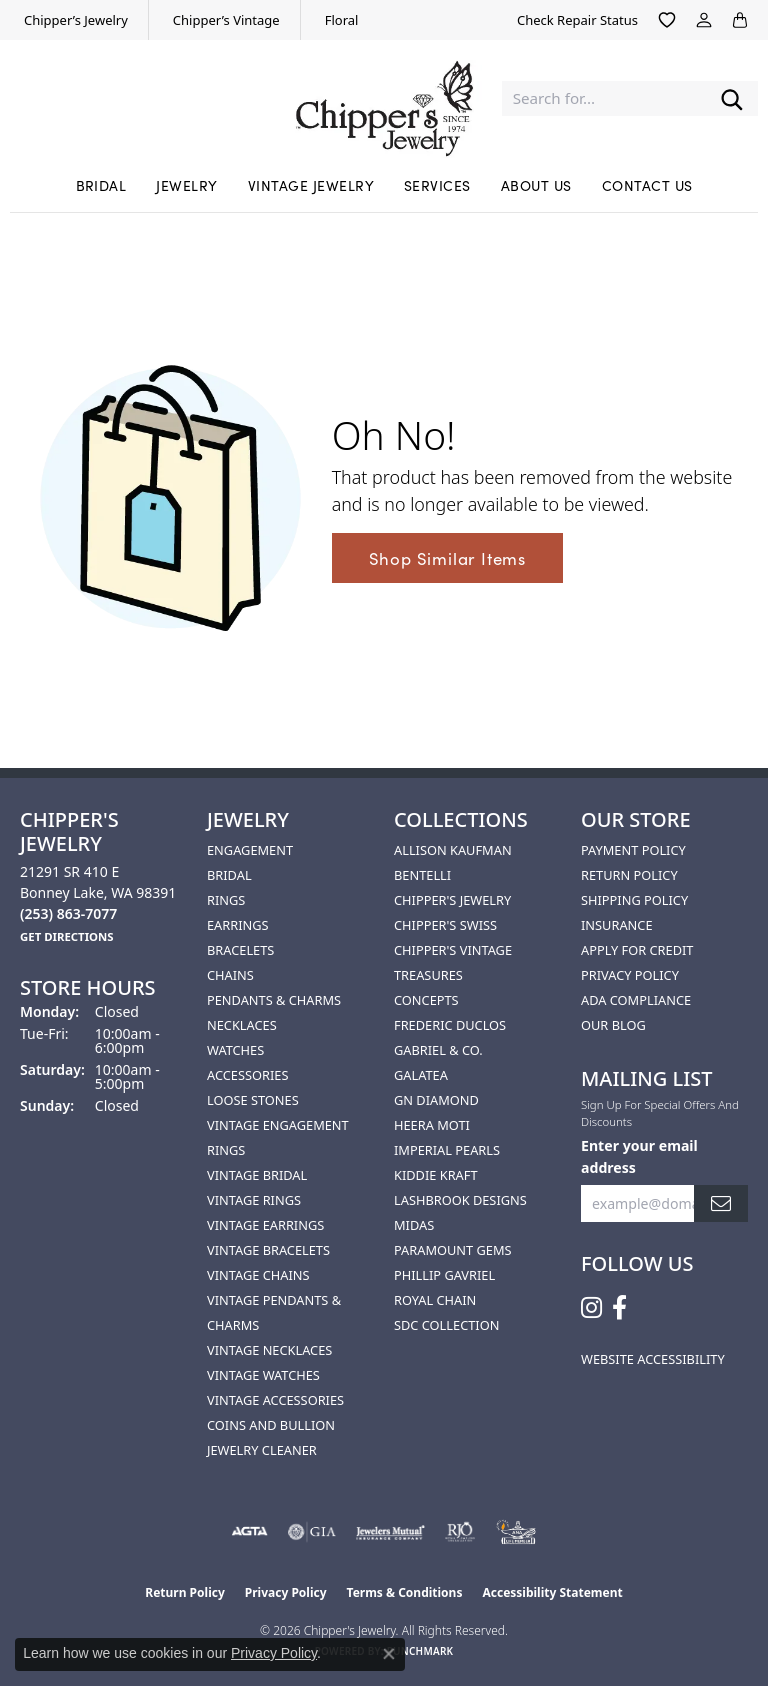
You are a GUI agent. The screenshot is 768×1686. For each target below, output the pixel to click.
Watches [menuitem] (235, 1050)
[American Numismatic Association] (516, 1532)
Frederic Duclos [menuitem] (450, 1025)
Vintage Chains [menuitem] (258, 1275)
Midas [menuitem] (414, 1225)
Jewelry (186, 185)
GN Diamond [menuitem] (436, 1100)
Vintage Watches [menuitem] (263, 1375)
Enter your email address (639, 1156)
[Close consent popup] (389, 1654)
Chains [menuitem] (230, 975)
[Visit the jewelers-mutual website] (390, 1532)
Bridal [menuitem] (229, 875)
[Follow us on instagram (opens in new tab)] (591, 1308)
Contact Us (647, 185)
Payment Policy (633, 850)
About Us (536, 185)
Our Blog (613, 1025)
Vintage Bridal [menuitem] (257, 1175)
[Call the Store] (68, 913)
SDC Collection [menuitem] (446, 1325)
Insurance (617, 925)
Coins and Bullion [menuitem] (271, 1425)
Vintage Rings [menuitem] (254, 1200)
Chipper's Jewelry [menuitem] (452, 900)
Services (437, 185)
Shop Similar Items (447, 558)
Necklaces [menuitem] (242, 1025)
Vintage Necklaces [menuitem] (269, 1350)
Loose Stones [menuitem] (253, 1100)
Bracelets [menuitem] (240, 950)
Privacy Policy (630, 975)
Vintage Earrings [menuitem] (265, 1225)
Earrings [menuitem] (238, 925)
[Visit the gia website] (312, 1532)
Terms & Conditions (405, 1592)
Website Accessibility (653, 1359)
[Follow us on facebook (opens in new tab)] (619, 1308)
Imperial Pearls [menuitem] (447, 1150)
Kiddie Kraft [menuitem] (436, 1175)
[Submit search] (732, 98)
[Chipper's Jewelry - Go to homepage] (383, 99)
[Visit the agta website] (249, 1532)
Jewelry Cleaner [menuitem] (262, 1450)
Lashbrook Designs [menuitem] (460, 1200)
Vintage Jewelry (311, 185)
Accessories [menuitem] (247, 1075)
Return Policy (629, 875)
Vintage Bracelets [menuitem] (268, 1250)
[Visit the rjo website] (460, 1532)
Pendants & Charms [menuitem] (274, 1000)
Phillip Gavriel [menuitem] (444, 1275)
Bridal (101, 185)
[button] (667, 20)
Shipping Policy (634, 900)
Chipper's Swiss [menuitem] (445, 925)
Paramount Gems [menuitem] (453, 1250)
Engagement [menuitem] (250, 850)
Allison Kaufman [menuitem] (453, 850)
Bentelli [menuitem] (422, 875)
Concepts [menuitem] (426, 1000)
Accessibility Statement (552, 1592)
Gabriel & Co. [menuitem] (438, 1050)
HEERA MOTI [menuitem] (432, 1125)
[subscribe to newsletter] (721, 1203)
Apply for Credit (637, 950)
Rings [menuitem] (226, 900)
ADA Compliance (636, 1000)
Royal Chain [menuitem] (435, 1300)
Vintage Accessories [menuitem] (275, 1400)
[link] (74, 20)
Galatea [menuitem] (421, 1075)
